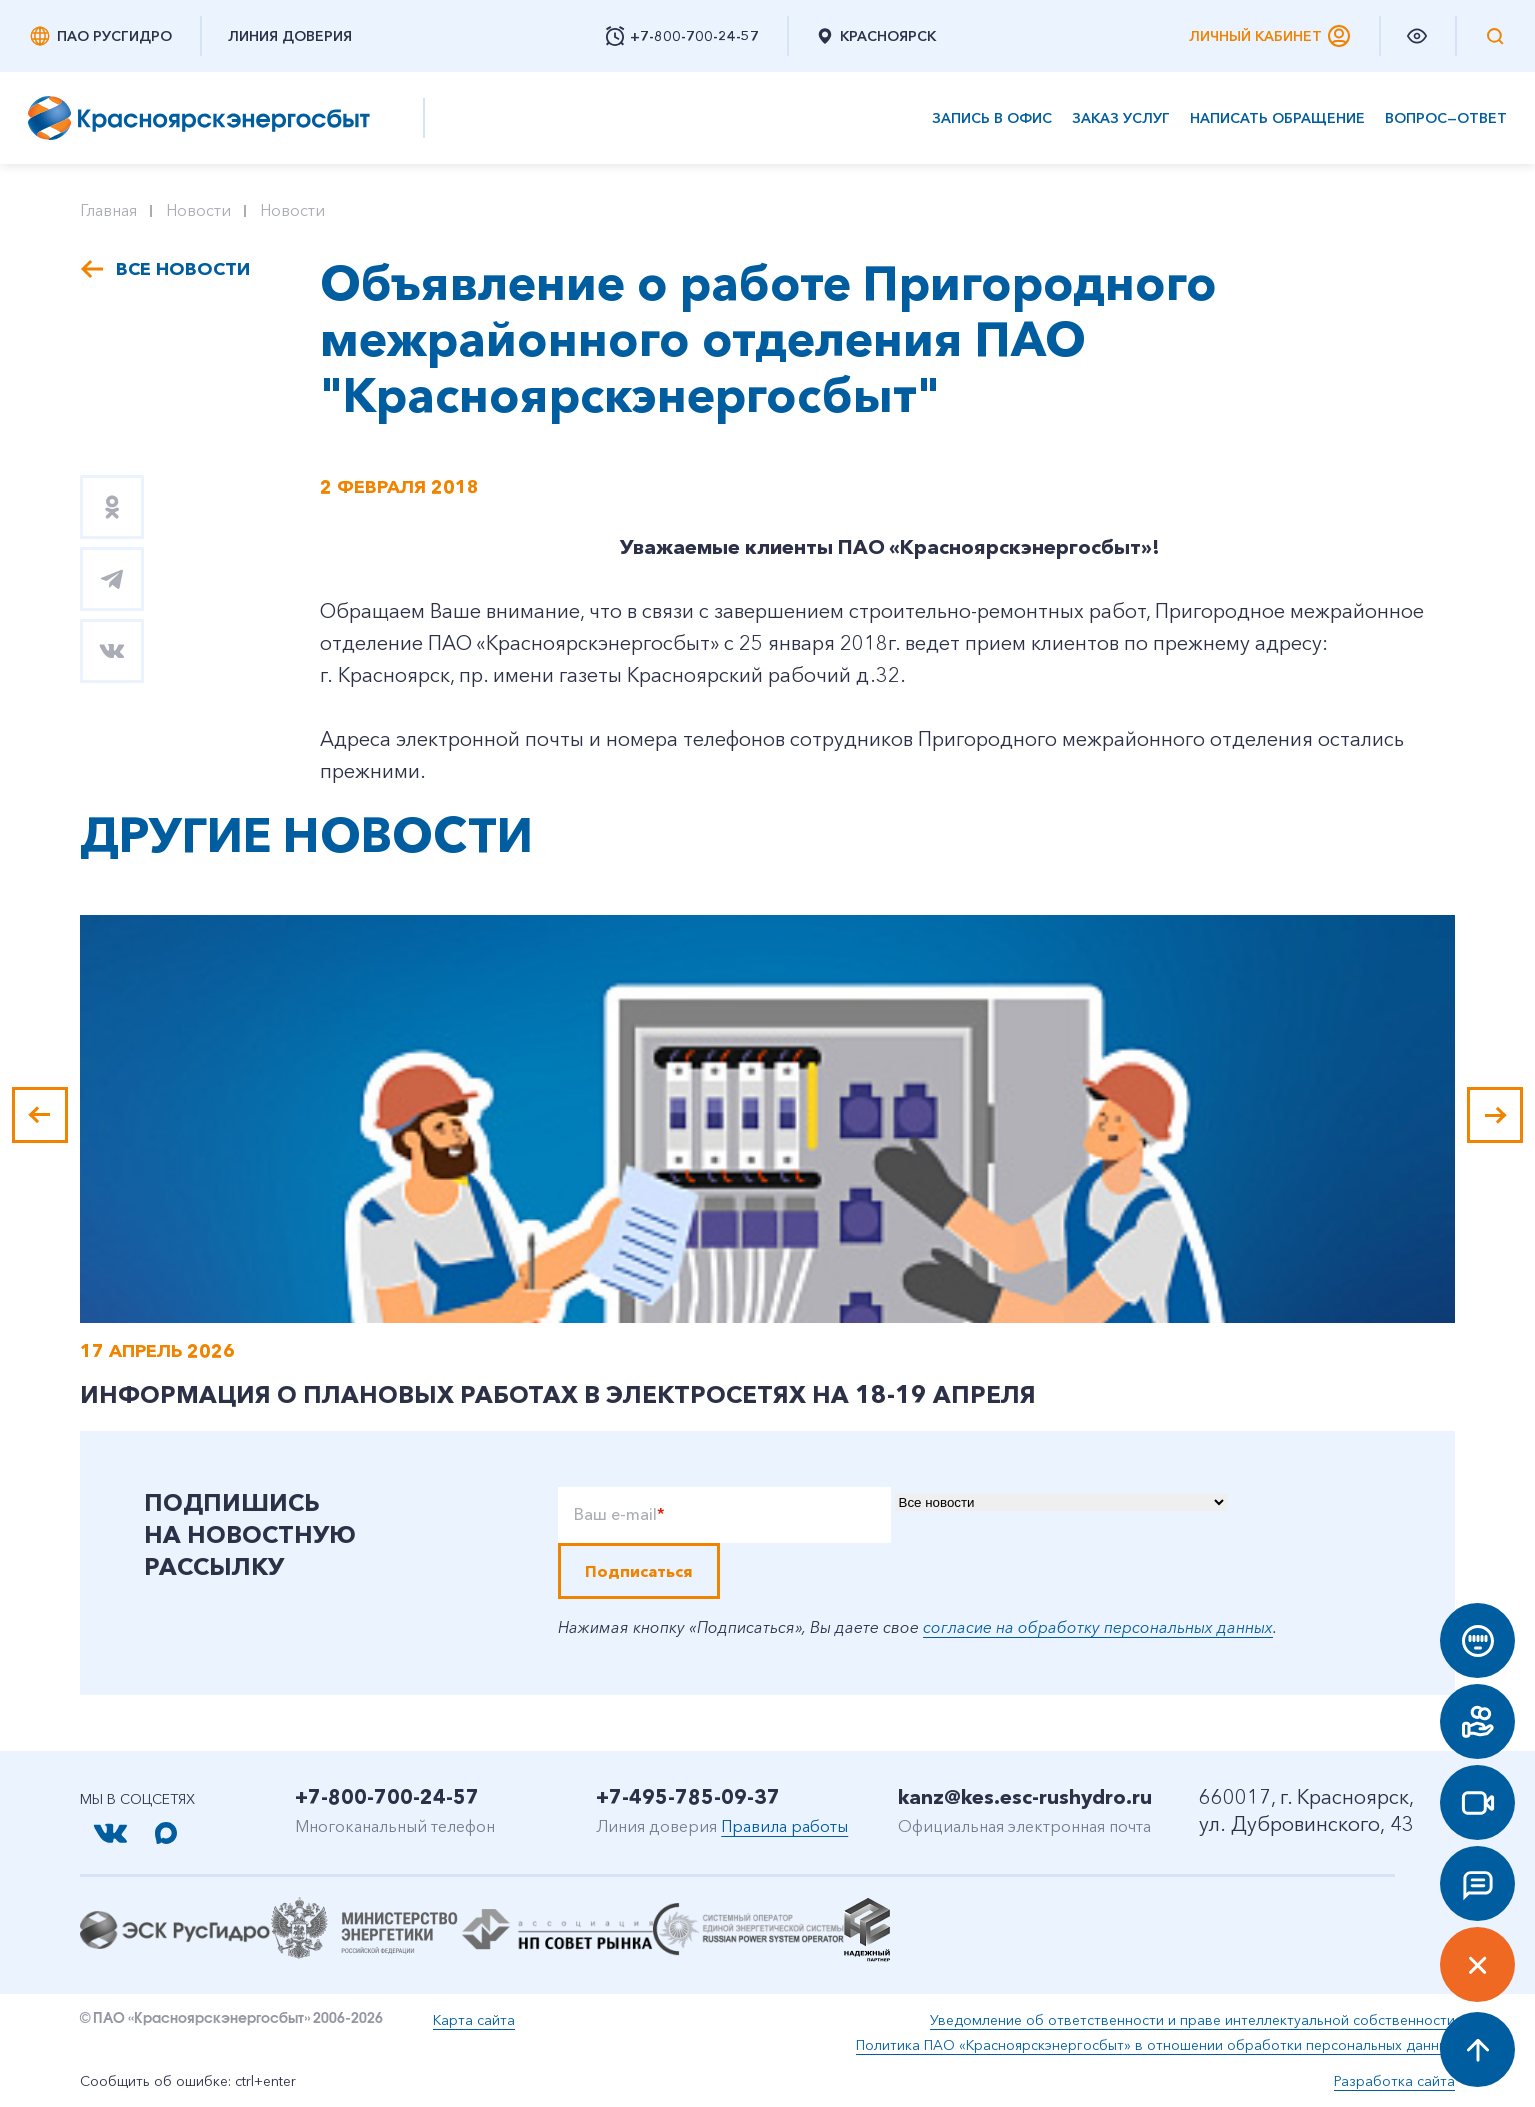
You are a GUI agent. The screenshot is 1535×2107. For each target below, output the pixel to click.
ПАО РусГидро (100, 36)
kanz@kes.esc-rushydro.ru (1025, 1797)
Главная (108, 210)
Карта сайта (474, 2020)
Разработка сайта (1394, 2081)
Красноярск (875, 36)
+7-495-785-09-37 (688, 1797)
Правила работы (784, 1826)
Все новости (183, 269)
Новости (198, 210)
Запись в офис (992, 118)
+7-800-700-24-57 (387, 1797)
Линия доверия (290, 36)
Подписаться (639, 1571)
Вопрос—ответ (1446, 118)
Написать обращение (1277, 118)
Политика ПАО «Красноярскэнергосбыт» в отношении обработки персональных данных (1155, 2045)
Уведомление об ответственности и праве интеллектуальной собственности (1192, 2020)
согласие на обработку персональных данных (1098, 1627)
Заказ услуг (1121, 118)
